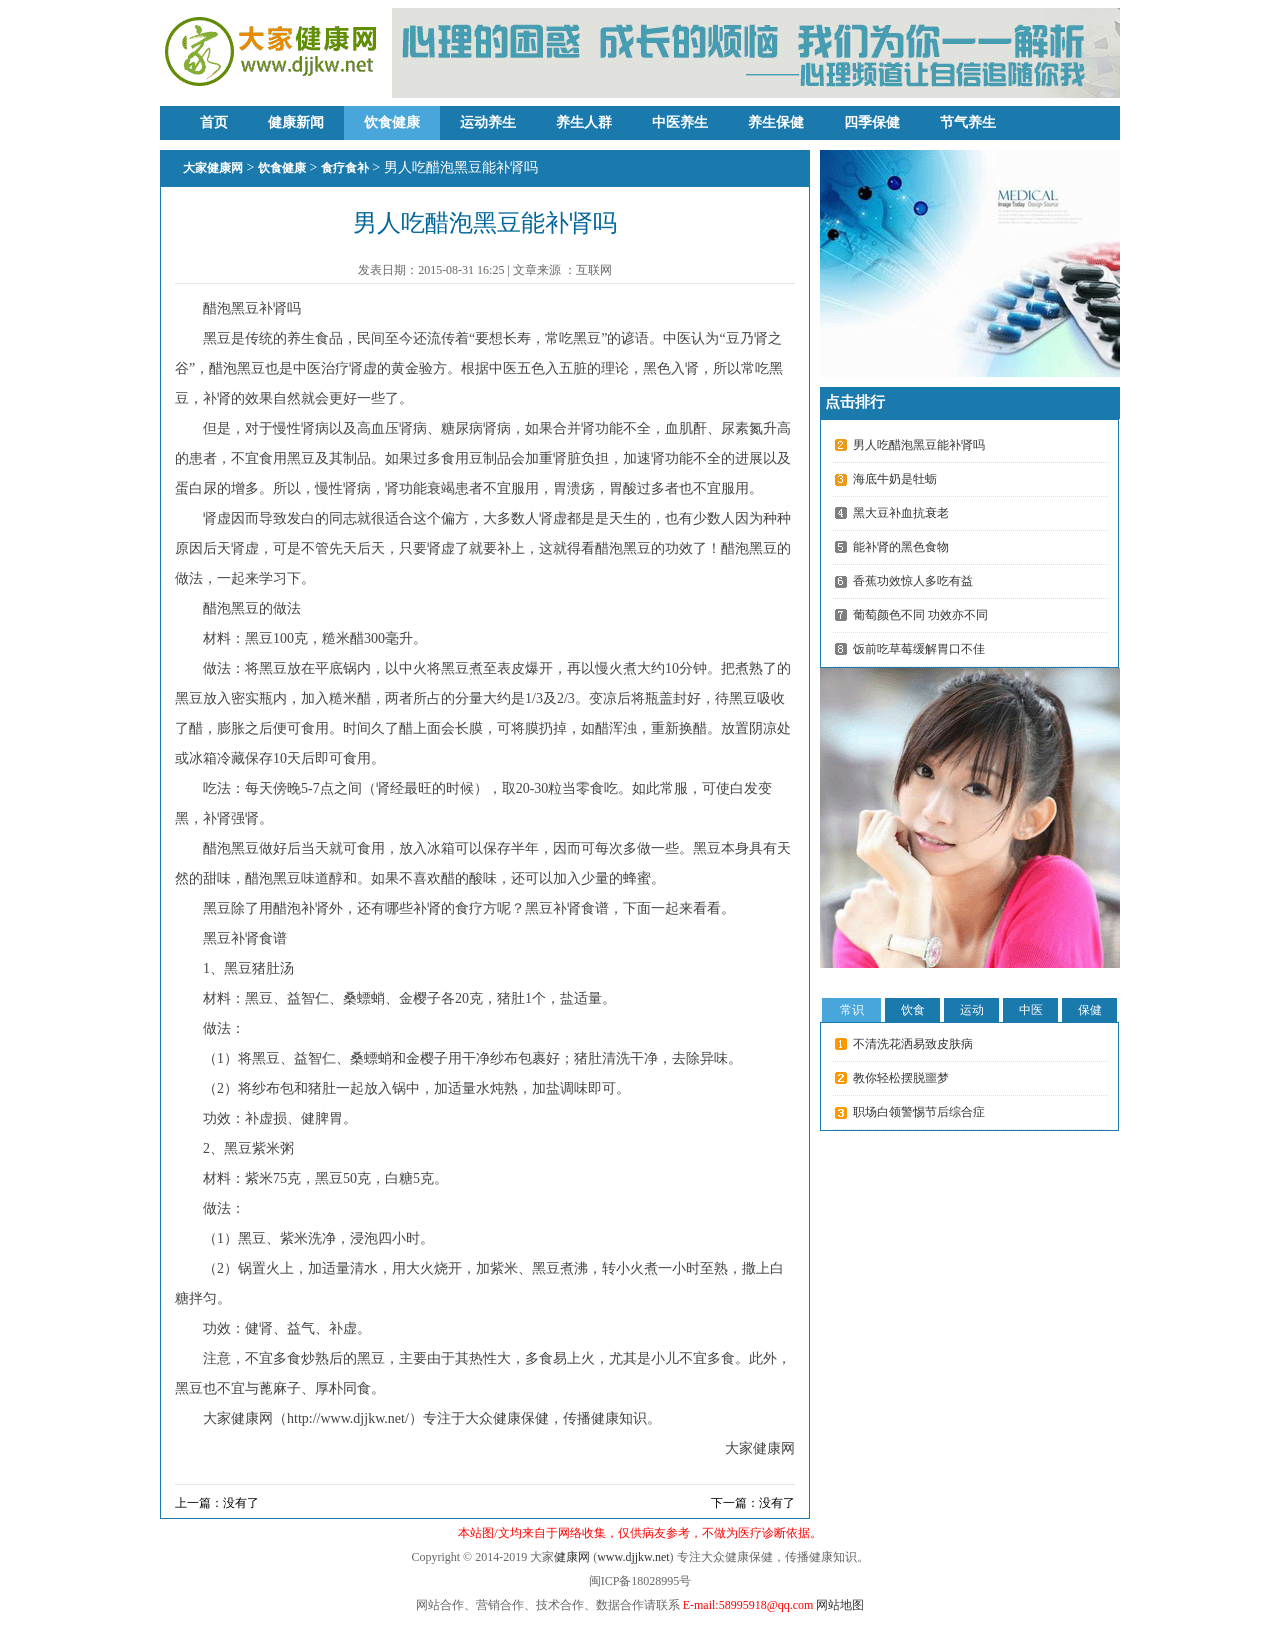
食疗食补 (345, 168)
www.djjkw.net (633, 1557)
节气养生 (968, 122)
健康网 (572, 1557)
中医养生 (680, 122)
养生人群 (584, 122)
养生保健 (776, 122)
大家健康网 (213, 168)
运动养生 (488, 122)
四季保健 (872, 122)
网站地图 (840, 1605)
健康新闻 (296, 122)
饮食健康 (392, 122)
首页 (214, 122)
